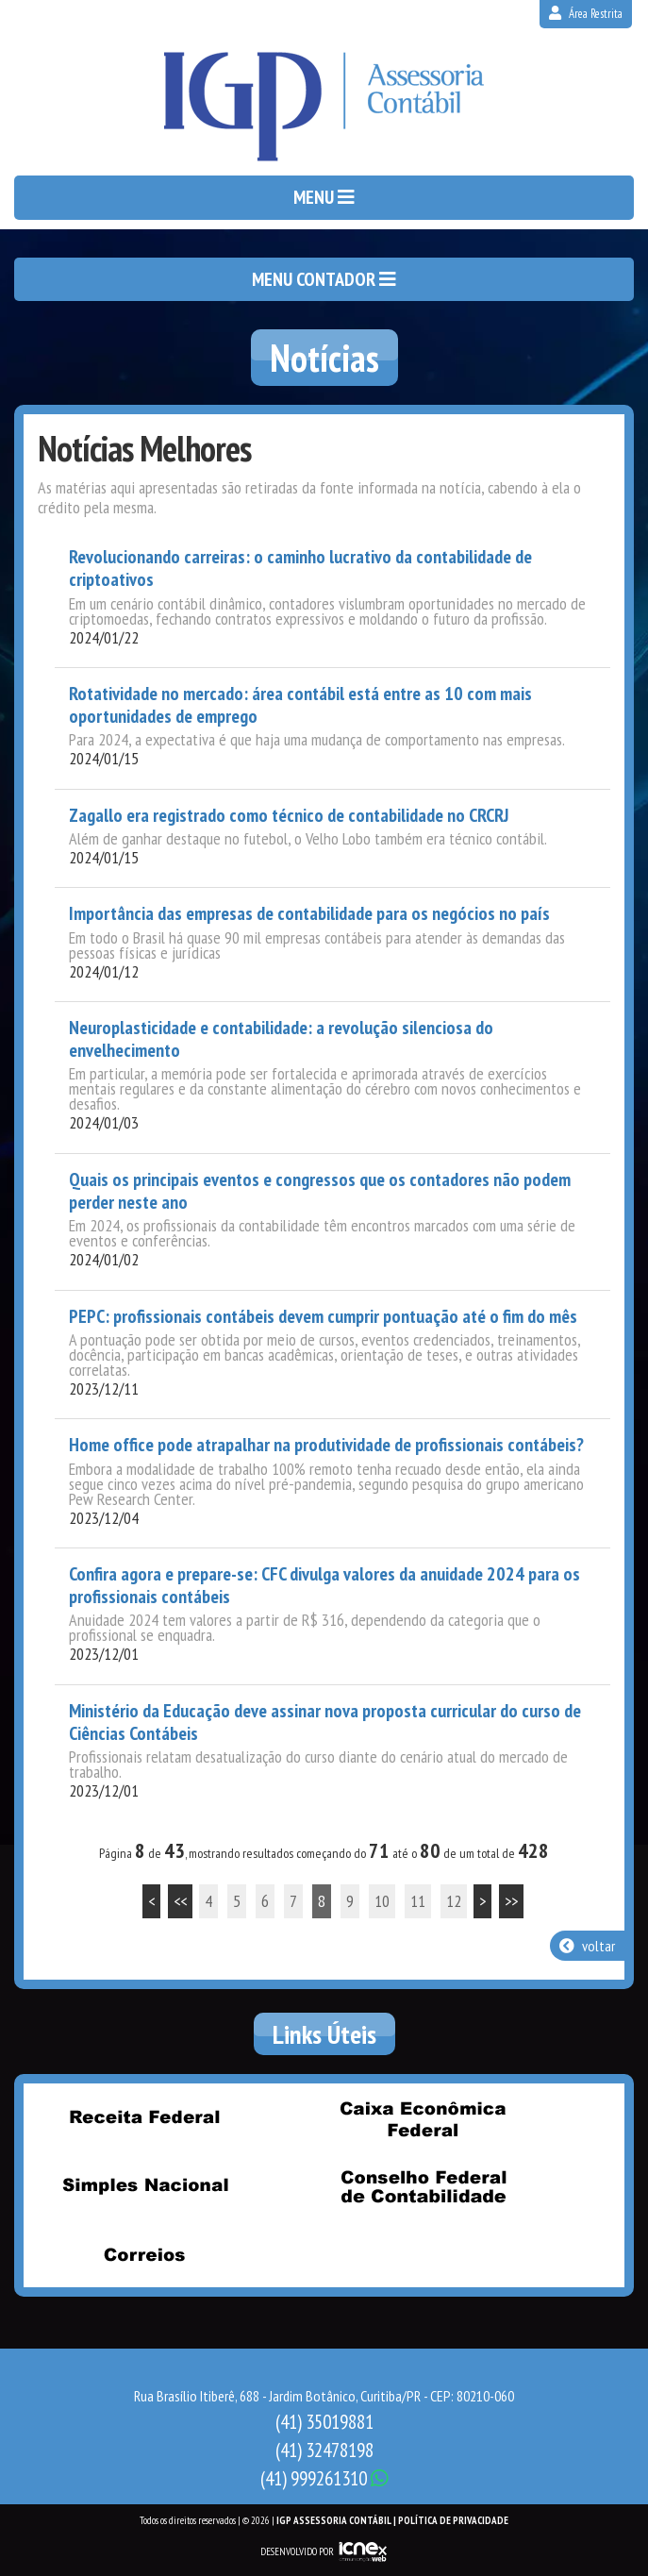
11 (417, 1901)
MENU (324, 197)
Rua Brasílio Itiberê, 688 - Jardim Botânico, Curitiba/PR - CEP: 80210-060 (324, 2395)
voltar (587, 1945)
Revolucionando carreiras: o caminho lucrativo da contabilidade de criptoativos (300, 568)
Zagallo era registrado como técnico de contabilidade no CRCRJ (288, 815)
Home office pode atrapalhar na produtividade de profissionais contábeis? (326, 1444)
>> (511, 1901)
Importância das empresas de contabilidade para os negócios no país (309, 913)
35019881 (324, 2421)
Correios (144, 2254)
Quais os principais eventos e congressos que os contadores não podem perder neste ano (320, 1191)
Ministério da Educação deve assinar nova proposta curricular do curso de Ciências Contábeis (325, 1722)
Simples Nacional (144, 2186)
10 (382, 1901)
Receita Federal (144, 2116)
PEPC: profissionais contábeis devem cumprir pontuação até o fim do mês (323, 1316)
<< (180, 1901)
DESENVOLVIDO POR (297, 2551)
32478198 (324, 2450)
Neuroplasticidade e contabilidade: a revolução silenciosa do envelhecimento (281, 1039)
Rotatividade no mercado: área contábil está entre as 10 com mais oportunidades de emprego (300, 705)
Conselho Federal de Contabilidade (423, 2186)
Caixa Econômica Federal (423, 2118)
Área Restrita (586, 14)
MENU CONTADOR (324, 279)
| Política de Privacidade (450, 2520)
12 (453, 1901)
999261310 (324, 2478)
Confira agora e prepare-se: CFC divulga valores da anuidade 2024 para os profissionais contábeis (324, 1586)
